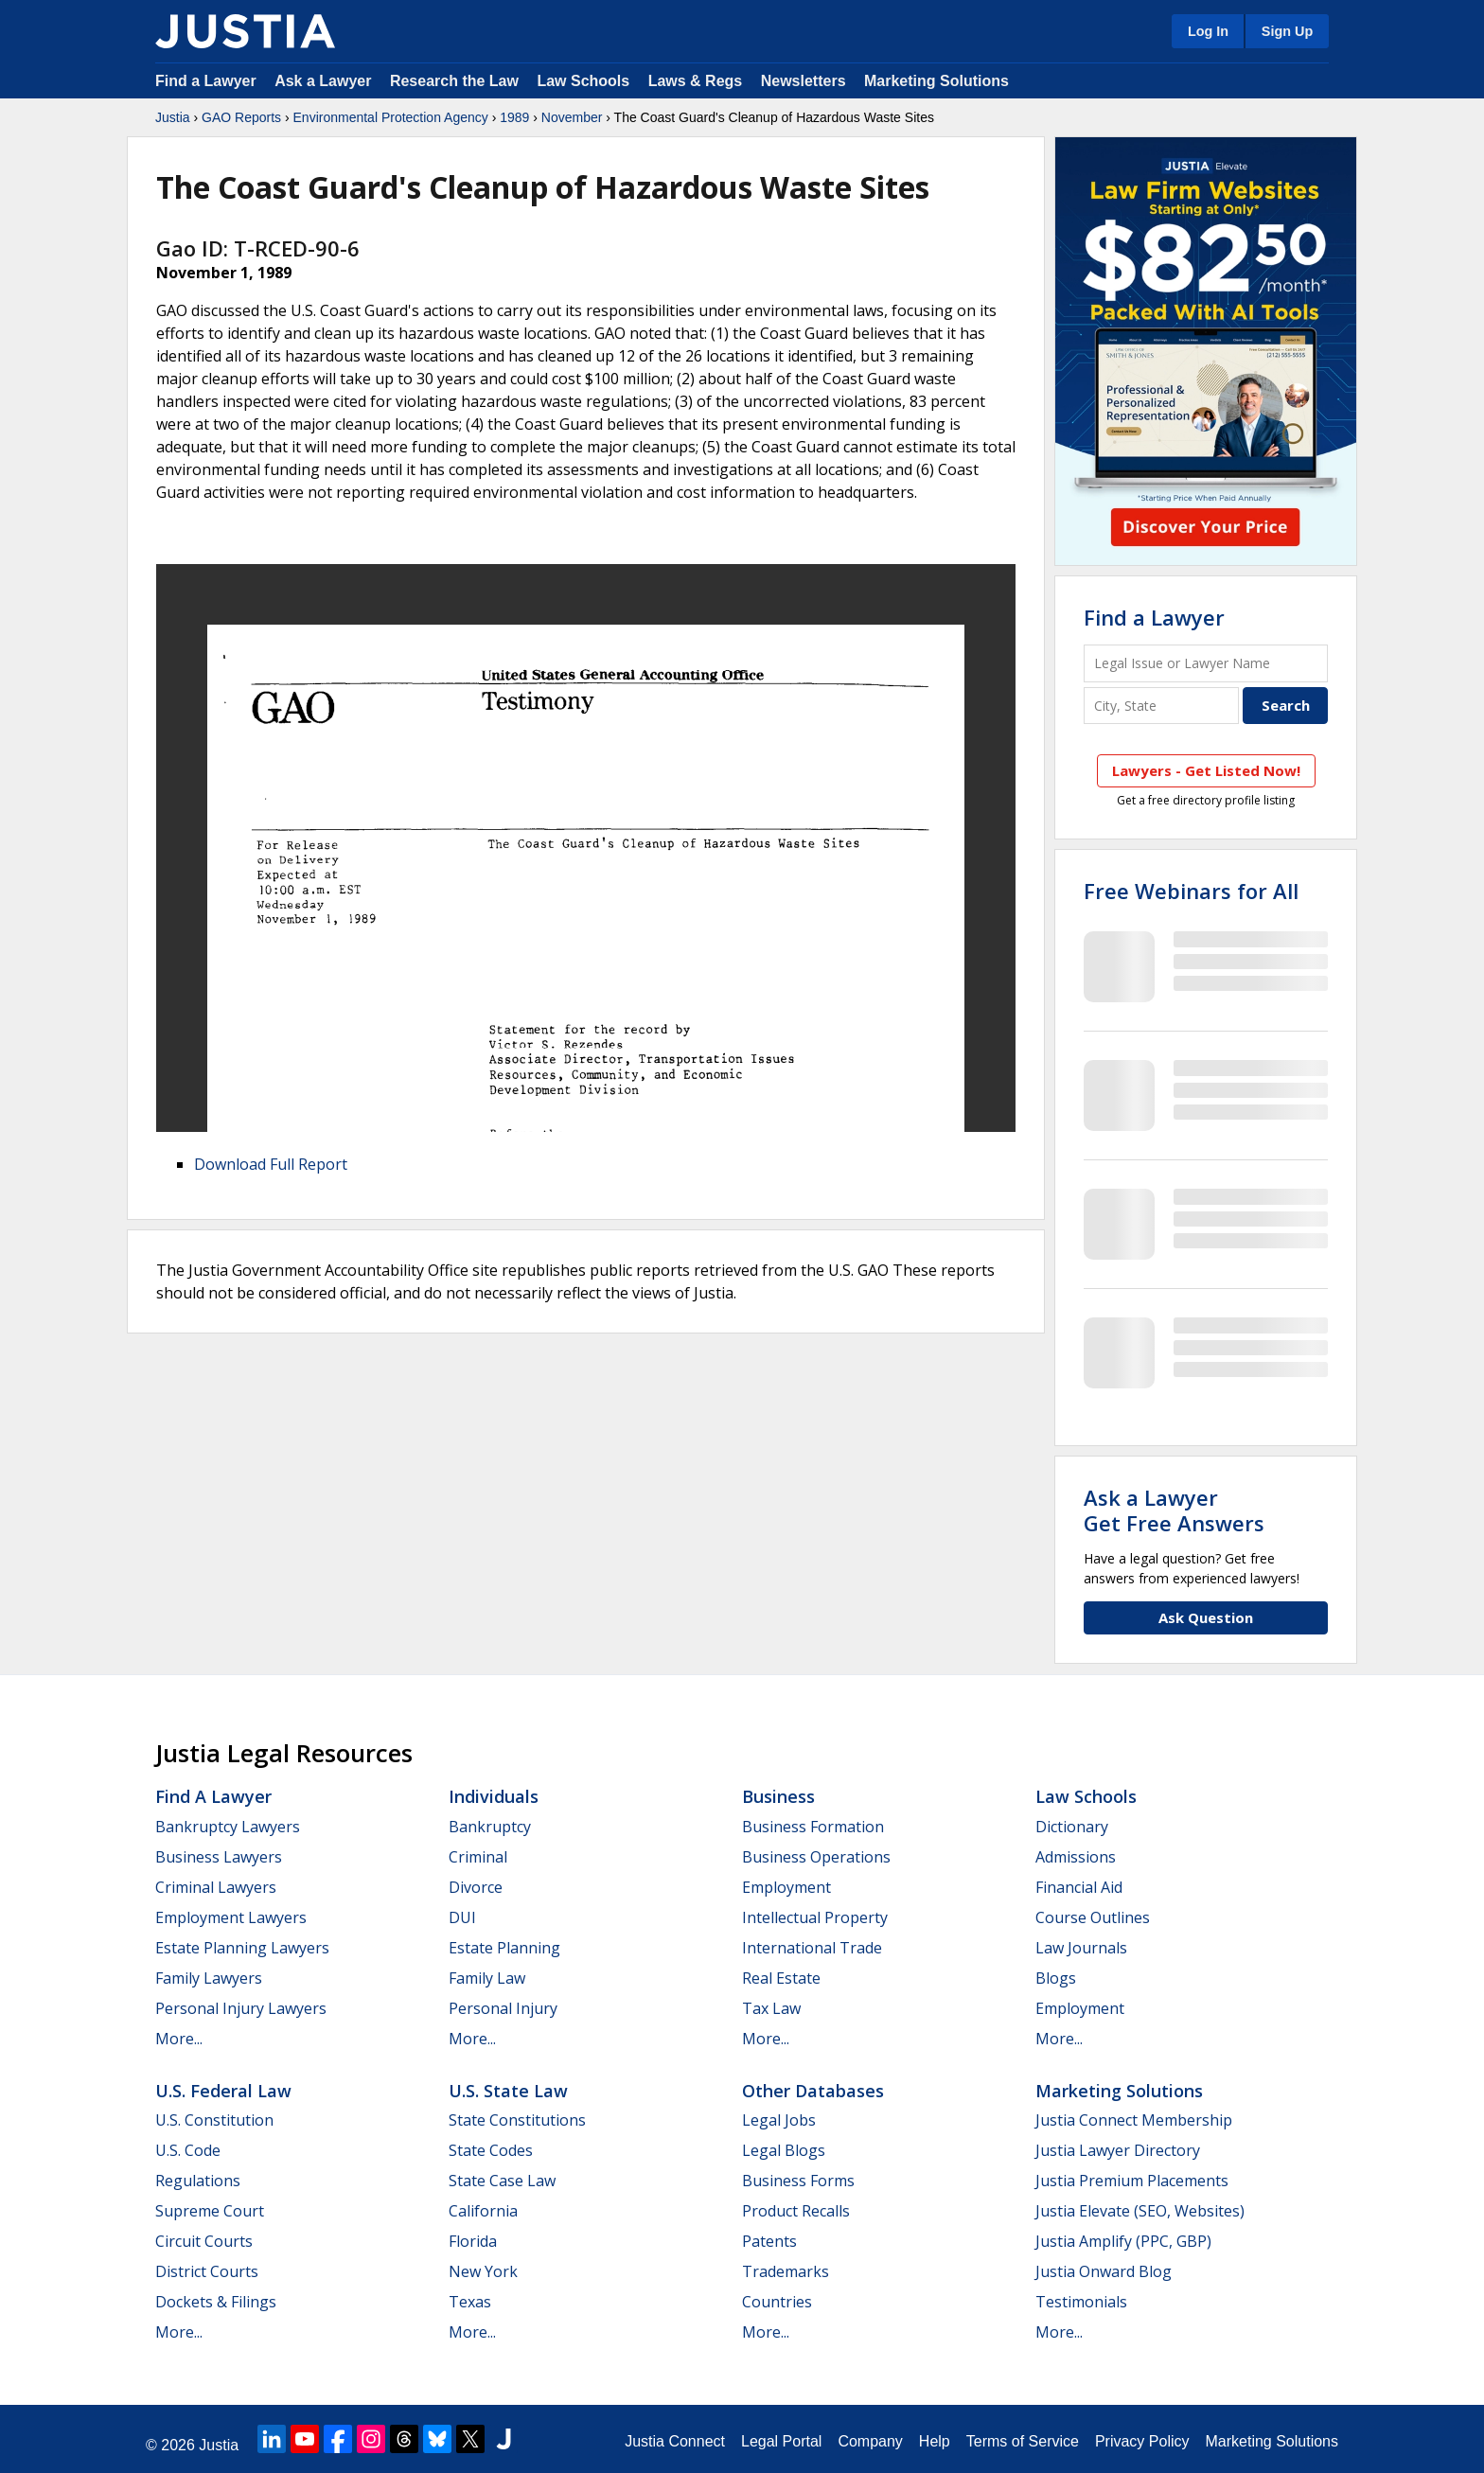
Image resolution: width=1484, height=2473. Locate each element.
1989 (514, 117)
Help (934, 2441)
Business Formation (813, 1826)
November (572, 117)
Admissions (1075, 1856)
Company (870, 2441)
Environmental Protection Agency (390, 117)
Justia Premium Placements (1131, 2180)
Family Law (487, 1978)
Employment (786, 1887)
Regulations (197, 2180)
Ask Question (1205, 1617)
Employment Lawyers (231, 1917)
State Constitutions (517, 2120)
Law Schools (583, 81)
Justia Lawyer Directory (1117, 2150)
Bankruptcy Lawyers (227, 1826)
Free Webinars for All (1191, 890)
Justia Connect (675, 2441)
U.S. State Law (508, 2090)
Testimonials (1081, 2301)
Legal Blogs (783, 2150)
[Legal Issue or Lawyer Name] (1206, 663)
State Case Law (502, 2180)
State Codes (491, 2150)
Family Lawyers (208, 1978)
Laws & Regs (695, 81)
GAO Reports (241, 117)
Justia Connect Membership (1133, 2120)
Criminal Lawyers (215, 1887)
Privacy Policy (1142, 2441)
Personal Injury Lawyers (241, 2008)
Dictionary (1071, 1826)
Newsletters (803, 81)
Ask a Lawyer (325, 81)
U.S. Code (188, 2150)
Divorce (476, 1887)
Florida (473, 2241)
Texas (470, 2301)
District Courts (206, 2271)
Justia (172, 117)
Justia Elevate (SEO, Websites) (1140, 2210)
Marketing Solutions (936, 81)
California (483, 2210)
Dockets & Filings (215, 2301)
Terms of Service (1022, 2441)
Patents (769, 2241)
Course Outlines (1092, 1917)
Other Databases (813, 2090)
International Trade (812, 1947)
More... (179, 2038)
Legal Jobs (779, 2120)
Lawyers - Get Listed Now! (1206, 770)
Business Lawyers (218, 1856)
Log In (1208, 31)
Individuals (494, 1796)
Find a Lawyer (205, 81)
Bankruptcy (490, 1826)
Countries (777, 2301)
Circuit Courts (204, 2241)
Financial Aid (1078, 1887)
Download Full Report (270, 1164)
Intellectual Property (815, 1917)
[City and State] (1161, 705)
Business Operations (816, 1856)
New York (483, 2271)
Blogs (1055, 1978)
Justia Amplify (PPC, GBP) (1123, 2241)
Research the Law (454, 81)
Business (778, 1796)
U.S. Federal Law (223, 2090)
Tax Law (771, 2008)
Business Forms (798, 2180)
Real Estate (781, 1978)
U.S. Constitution (214, 2120)
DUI (462, 1917)
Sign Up (1287, 31)
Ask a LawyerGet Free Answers (1174, 1509)
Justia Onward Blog (1103, 2271)
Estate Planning (504, 1947)
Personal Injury (503, 2008)
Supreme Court (209, 2210)
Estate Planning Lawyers (242, 1947)
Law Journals (1081, 1947)
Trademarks (785, 2271)
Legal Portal (781, 2441)
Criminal (478, 1856)
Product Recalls (796, 2210)
